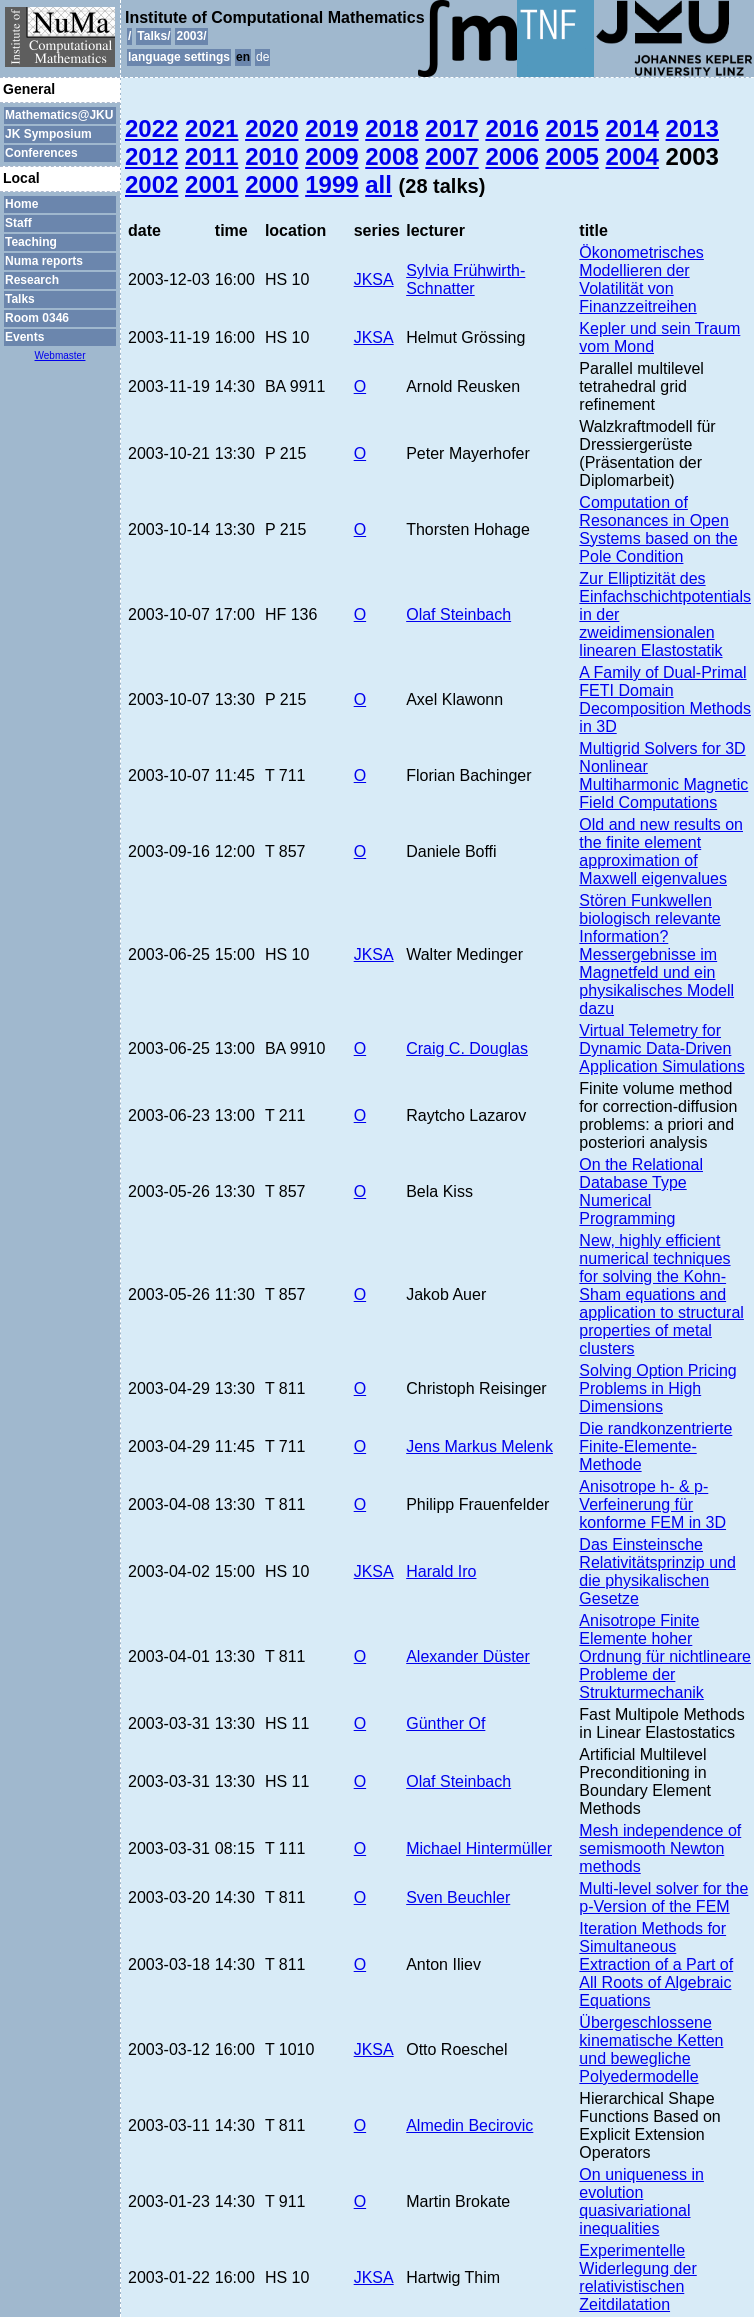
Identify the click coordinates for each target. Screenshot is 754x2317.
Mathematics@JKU (59, 115)
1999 (331, 184)
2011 (211, 156)
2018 (391, 128)
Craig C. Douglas (467, 1048)
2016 (511, 128)
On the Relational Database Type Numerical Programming (641, 1191)
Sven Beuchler (458, 1897)
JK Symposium (48, 134)
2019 (331, 128)
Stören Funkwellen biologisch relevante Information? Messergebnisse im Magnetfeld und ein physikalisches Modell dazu (656, 954)
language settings (179, 57)
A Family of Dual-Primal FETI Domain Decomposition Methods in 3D (665, 699)
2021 (211, 128)
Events (24, 337)
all (378, 184)
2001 (211, 184)
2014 (632, 128)
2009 (331, 156)
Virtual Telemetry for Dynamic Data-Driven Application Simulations (661, 1048)
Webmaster (60, 355)
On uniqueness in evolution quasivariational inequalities (641, 2201)
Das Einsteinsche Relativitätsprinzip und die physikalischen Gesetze (657, 1571)
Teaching (31, 242)
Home (21, 204)
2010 (271, 156)
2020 (271, 128)
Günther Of (445, 1723)
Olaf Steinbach (458, 614)
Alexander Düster (468, 1656)
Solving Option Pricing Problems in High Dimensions (657, 1388)
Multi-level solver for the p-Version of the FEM (663, 1897)
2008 (391, 156)
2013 (692, 128)
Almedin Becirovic (469, 2125)
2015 (571, 128)
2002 (151, 184)
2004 (632, 156)
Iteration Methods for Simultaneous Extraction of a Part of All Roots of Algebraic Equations (656, 1964)
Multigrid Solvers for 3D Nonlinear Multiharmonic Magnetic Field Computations (663, 775)
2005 (571, 156)
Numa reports (44, 261)
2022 (151, 128)
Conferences (41, 153)
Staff (18, 223)
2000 (271, 184)
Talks (20, 299)
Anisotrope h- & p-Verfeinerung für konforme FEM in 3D (652, 1504)
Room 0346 (37, 318)
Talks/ (153, 36)
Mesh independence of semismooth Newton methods (660, 1848)
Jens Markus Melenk (479, 1446)
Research (32, 280)
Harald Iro (441, 1571)
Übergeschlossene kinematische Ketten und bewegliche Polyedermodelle (651, 2049)
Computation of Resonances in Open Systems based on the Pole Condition (658, 529)
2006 (511, 156)
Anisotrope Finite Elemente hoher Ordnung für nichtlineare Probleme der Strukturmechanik (665, 1656)
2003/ (191, 36)
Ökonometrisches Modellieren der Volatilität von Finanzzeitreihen (641, 279)
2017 (451, 128)
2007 (451, 156)
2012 (151, 156)
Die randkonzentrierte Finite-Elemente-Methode (655, 1446)
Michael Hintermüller (479, 1848)
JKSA (374, 279)
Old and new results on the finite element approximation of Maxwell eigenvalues (661, 851)
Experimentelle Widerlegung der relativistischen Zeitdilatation (637, 2277)
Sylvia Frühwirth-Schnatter (465, 279)
